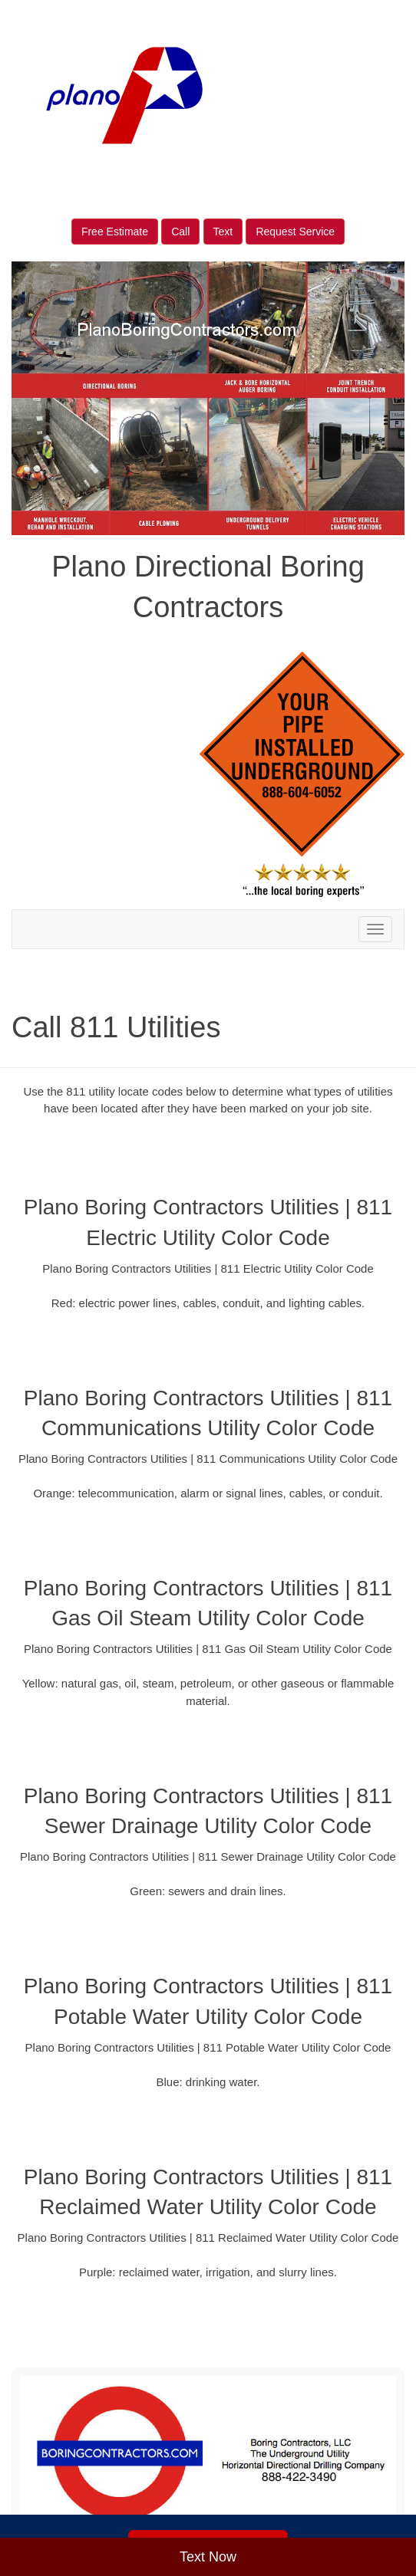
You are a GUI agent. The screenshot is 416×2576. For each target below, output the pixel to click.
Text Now (208, 2556)
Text (223, 231)
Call (180, 231)
